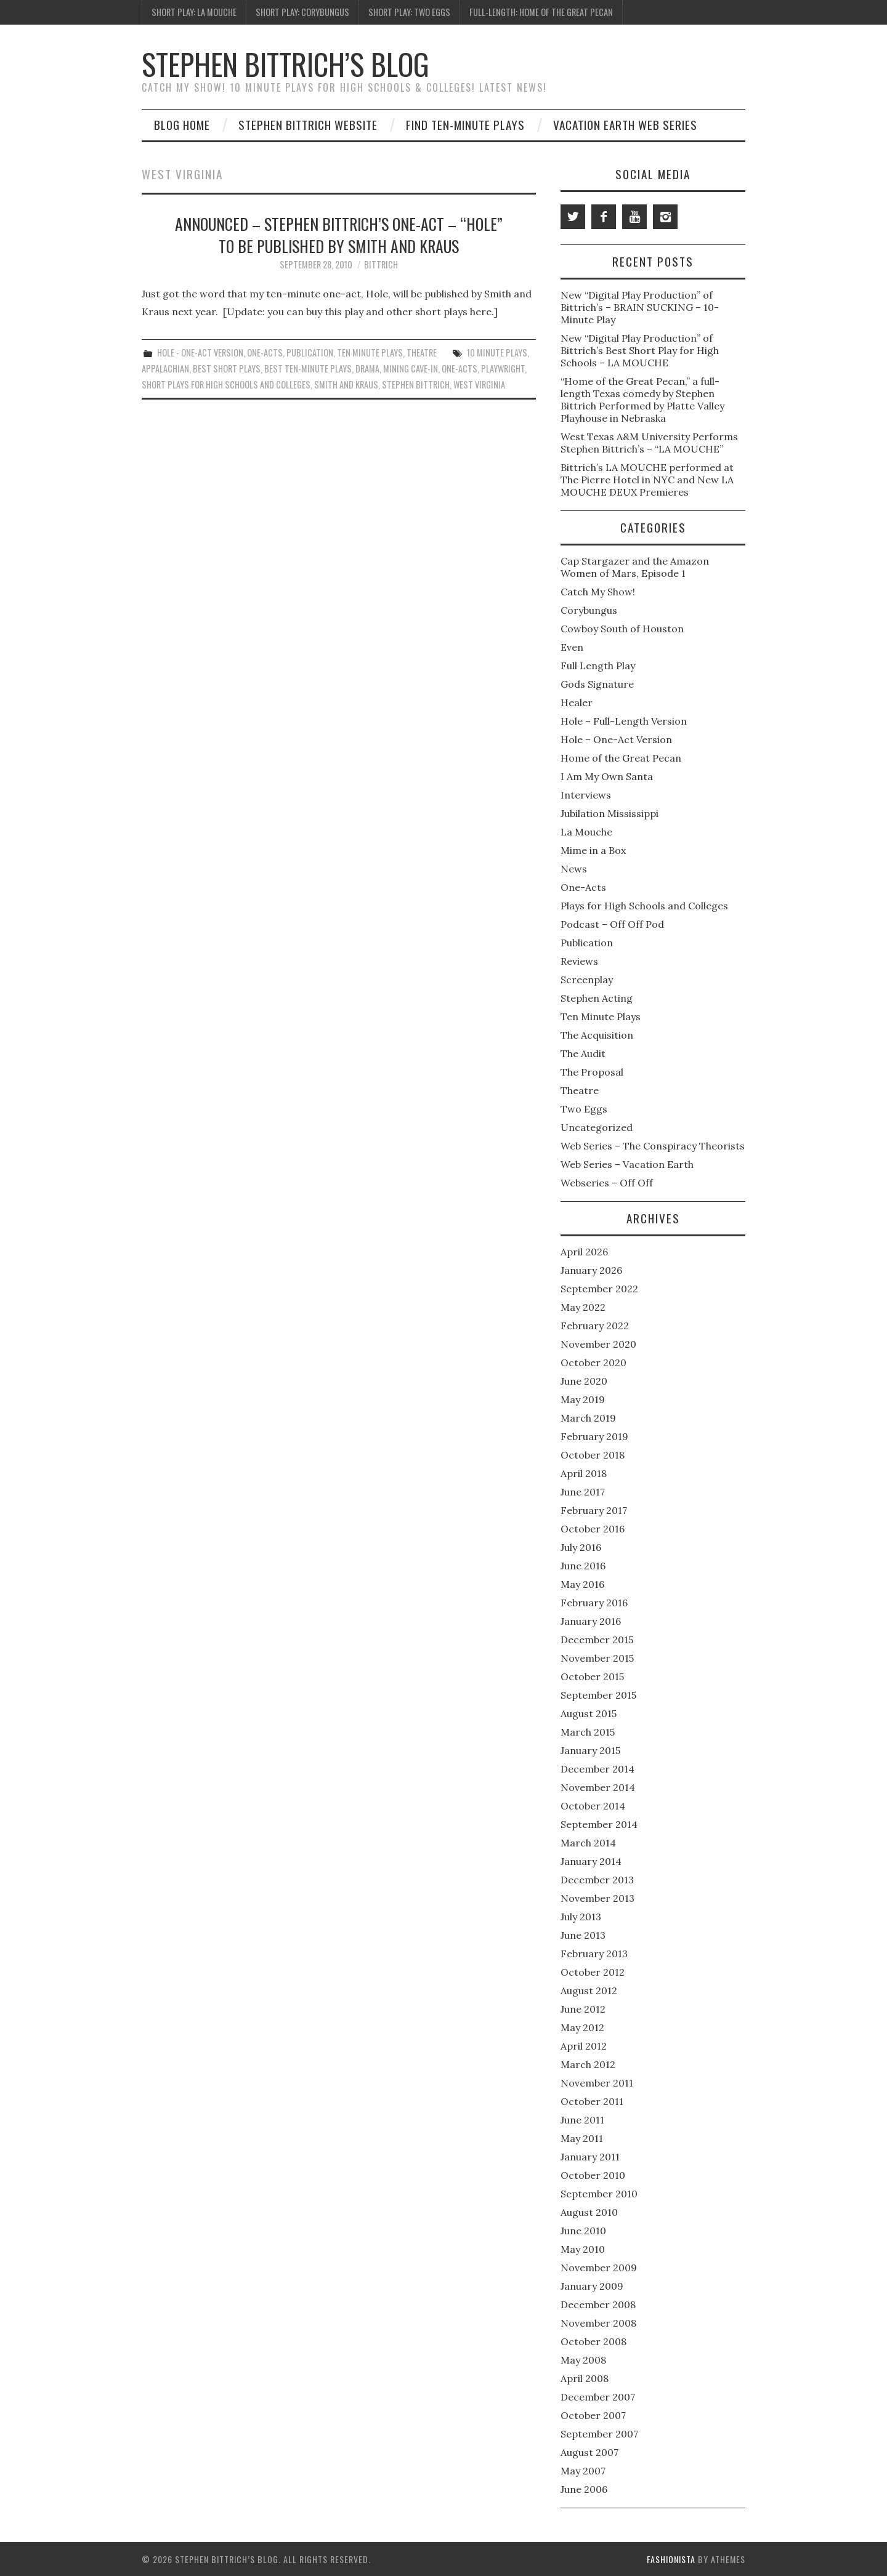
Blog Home (182, 125)
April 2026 (584, 1252)
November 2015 (597, 1658)
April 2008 (585, 2378)
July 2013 (581, 1916)
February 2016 (594, 1602)
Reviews (579, 961)
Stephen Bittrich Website (308, 125)
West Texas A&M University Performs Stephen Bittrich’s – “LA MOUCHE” (649, 442)
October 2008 (593, 2341)
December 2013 (597, 1880)
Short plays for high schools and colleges (226, 384)
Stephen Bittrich (416, 384)
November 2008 (598, 2323)
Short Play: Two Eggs (409, 12)
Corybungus (589, 610)
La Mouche (586, 832)
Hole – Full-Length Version (624, 721)
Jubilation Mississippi (609, 813)
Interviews (586, 795)
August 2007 (589, 2452)
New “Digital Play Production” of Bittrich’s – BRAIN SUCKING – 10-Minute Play (640, 307)
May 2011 (582, 2138)
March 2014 (588, 1843)
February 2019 (594, 1436)
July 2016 (581, 1547)
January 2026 (591, 1270)
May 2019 (583, 1399)
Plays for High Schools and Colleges (644, 906)
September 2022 (599, 1288)
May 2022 (583, 1307)
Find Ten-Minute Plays (465, 125)
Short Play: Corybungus (302, 12)
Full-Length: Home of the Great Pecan (541, 12)
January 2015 (590, 1750)
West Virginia (479, 384)
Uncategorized (597, 1127)
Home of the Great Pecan (621, 758)
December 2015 (597, 1639)
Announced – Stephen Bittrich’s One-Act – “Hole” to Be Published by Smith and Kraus (339, 234)
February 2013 (594, 1953)
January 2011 (590, 2157)
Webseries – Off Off (607, 1183)
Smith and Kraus (346, 384)
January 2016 (591, 1621)
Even (572, 647)
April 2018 (584, 1473)
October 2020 (593, 1362)
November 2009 (599, 2267)
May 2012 (582, 2027)
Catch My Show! (598, 592)
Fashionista (671, 2559)
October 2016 (593, 1529)
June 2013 (583, 1935)
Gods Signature (597, 684)
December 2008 (598, 2304)
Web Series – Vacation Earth (627, 1164)
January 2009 (592, 2286)
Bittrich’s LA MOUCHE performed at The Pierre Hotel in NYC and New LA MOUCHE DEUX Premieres (647, 479)
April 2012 (584, 2046)
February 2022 (595, 1325)
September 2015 (598, 1695)
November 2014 (598, 1787)
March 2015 (588, 1732)
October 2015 (592, 1676)
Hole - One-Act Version (200, 352)
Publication (309, 352)
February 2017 (594, 1510)
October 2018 (593, 1455)
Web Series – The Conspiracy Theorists (653, 1146)
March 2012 (588, 2064)
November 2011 (597, 2083)
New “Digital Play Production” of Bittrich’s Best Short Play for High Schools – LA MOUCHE (640, 350)
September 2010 (599, 2194)
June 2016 (583, 1566)
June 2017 (583, 1492)
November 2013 (597, 1898)
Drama (367, 368)
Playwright (503, 368)
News (574, 869)
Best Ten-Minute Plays (308, 368)
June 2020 (584, 1381)
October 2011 (592, 2101)
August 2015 (589, 1713)
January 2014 (591, 1861)
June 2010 (583, 2230)
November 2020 (598, 1344)
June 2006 (584, 2489)
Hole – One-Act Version (616, 739)
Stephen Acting (597, 998)
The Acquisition (597, 1035)
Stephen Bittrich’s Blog (285, 64)
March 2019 (588, 1418)
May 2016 (582, 1584)
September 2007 (599, 2434)
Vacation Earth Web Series (625, 125)
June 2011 (582, 2120)
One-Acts (265, 352)
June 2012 (583, 2009)
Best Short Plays (227, 368)
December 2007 (598, 2397)
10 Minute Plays (497, 352)
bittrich (381, 264)
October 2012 (593, 1972)
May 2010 (583, 2249)
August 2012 (589, 1990)
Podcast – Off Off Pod (612, 924)
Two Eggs (584, 1109)
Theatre (422, 352)
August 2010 (589, 2212)
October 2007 (593, 2415)
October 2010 (593, 2175)
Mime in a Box (593, 850)
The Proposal (592, 1072)
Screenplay (587, 979)
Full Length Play (598, 665)
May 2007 (583, 2471)
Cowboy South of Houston (622, 628)
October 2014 (593, 1806)
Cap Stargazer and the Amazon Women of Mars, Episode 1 (635, 567)
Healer (577, 702)
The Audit (583, 1053)
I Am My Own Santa (607, 776)
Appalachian (165, 368)
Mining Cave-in (410, 368)
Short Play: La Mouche (194, 12)
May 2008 (583, 2360)
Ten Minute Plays (370, 352)
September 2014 (599, 1824)
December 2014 (597, 1769)
